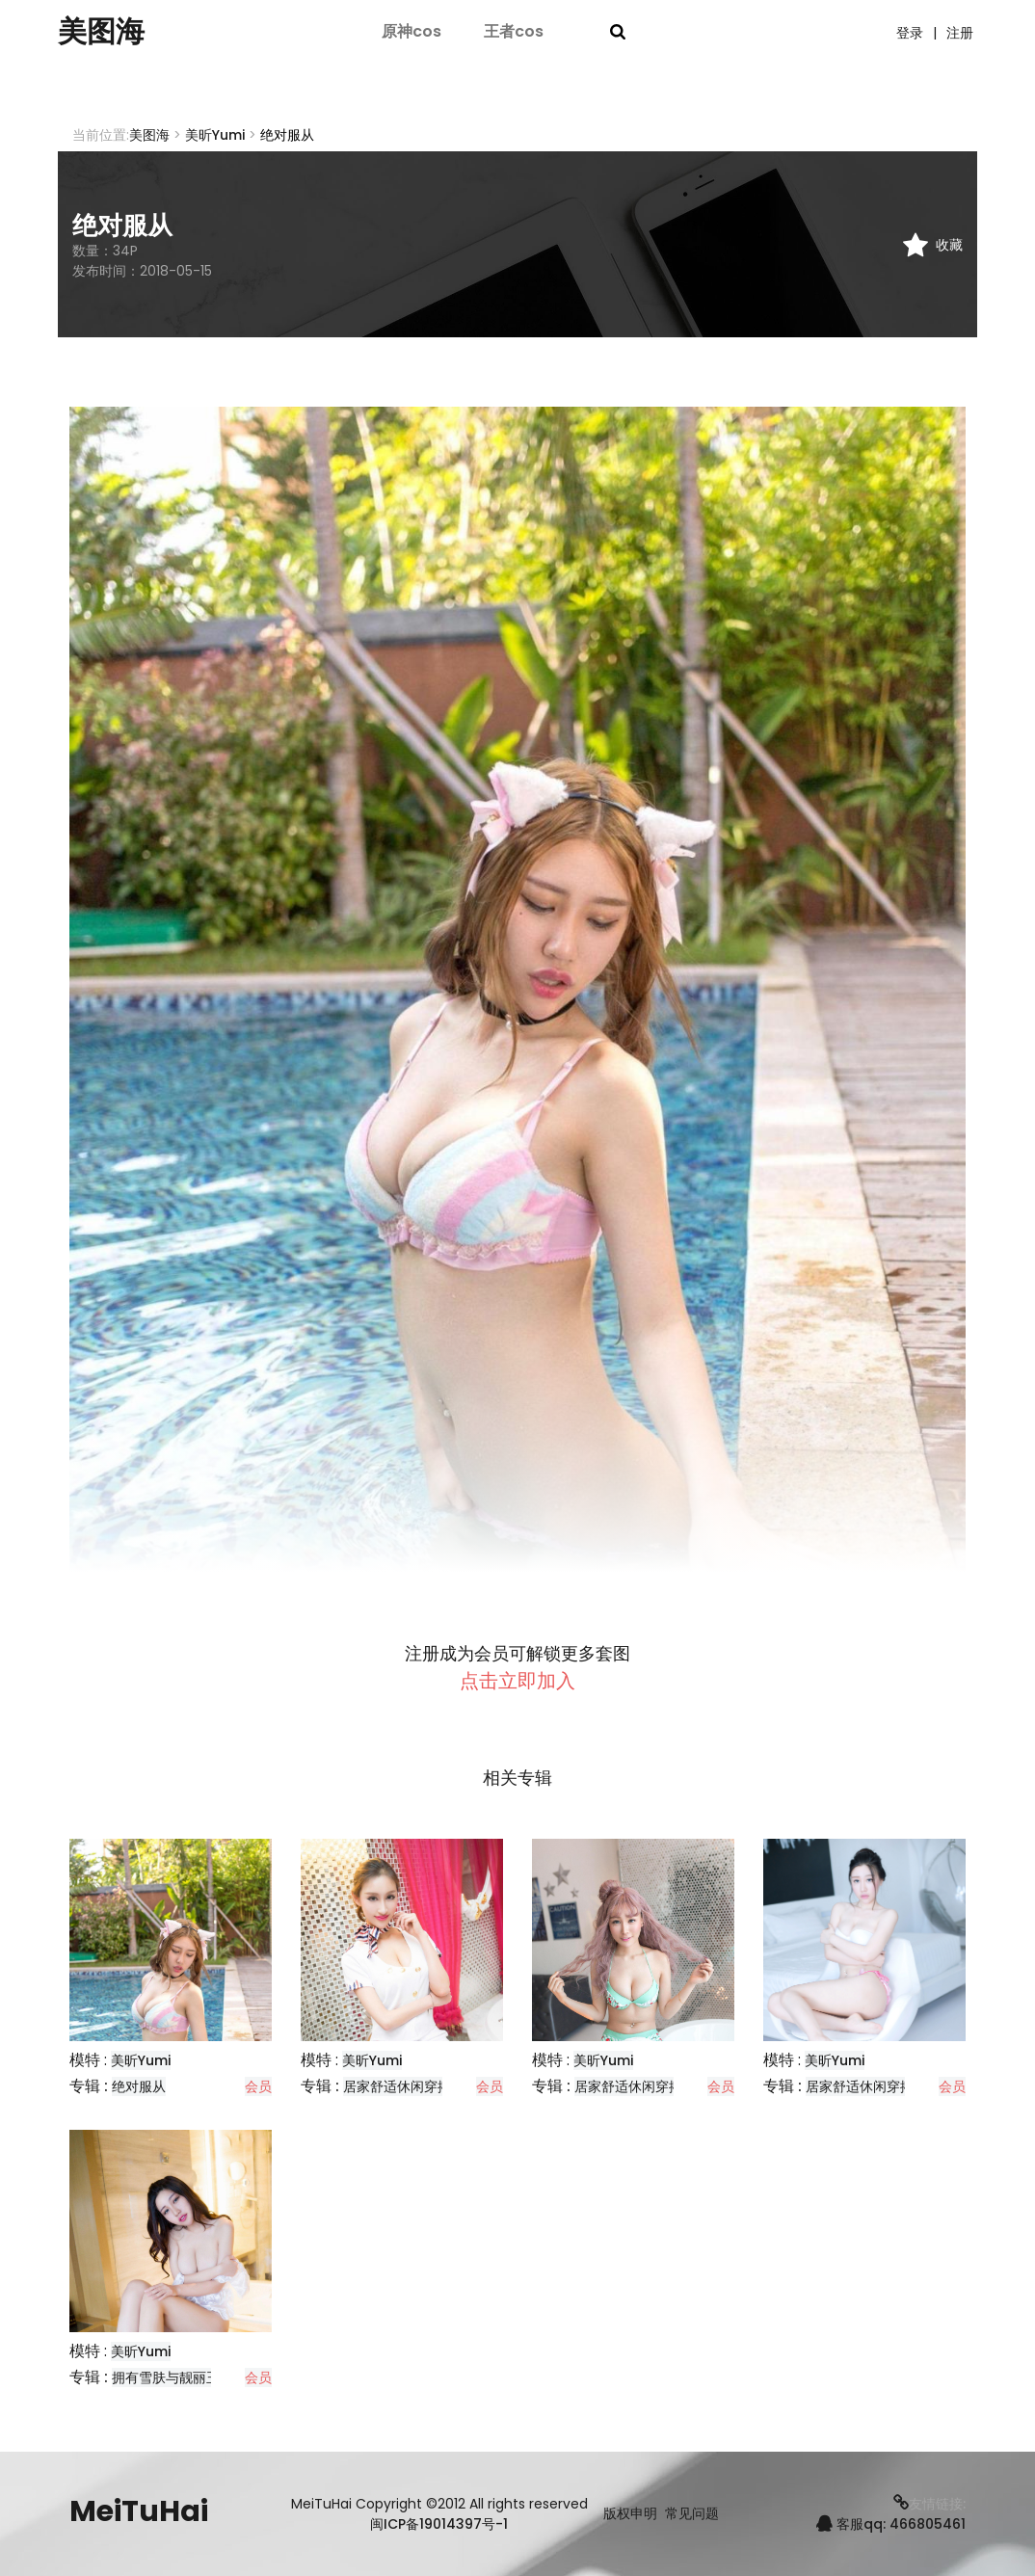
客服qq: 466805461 (891, 2524)
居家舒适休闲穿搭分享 (410, 2086)
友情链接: (929, 2503)
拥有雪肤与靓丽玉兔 (172, 2377)
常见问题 (692, 2514)
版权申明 (630, 2514)
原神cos (411, 31)
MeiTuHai (138, 2511)
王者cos (514, 31)
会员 (258, 2086)
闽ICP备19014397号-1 (439, 2524)
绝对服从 (139, 2086)
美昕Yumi (215, 135)
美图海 (101, 32)
